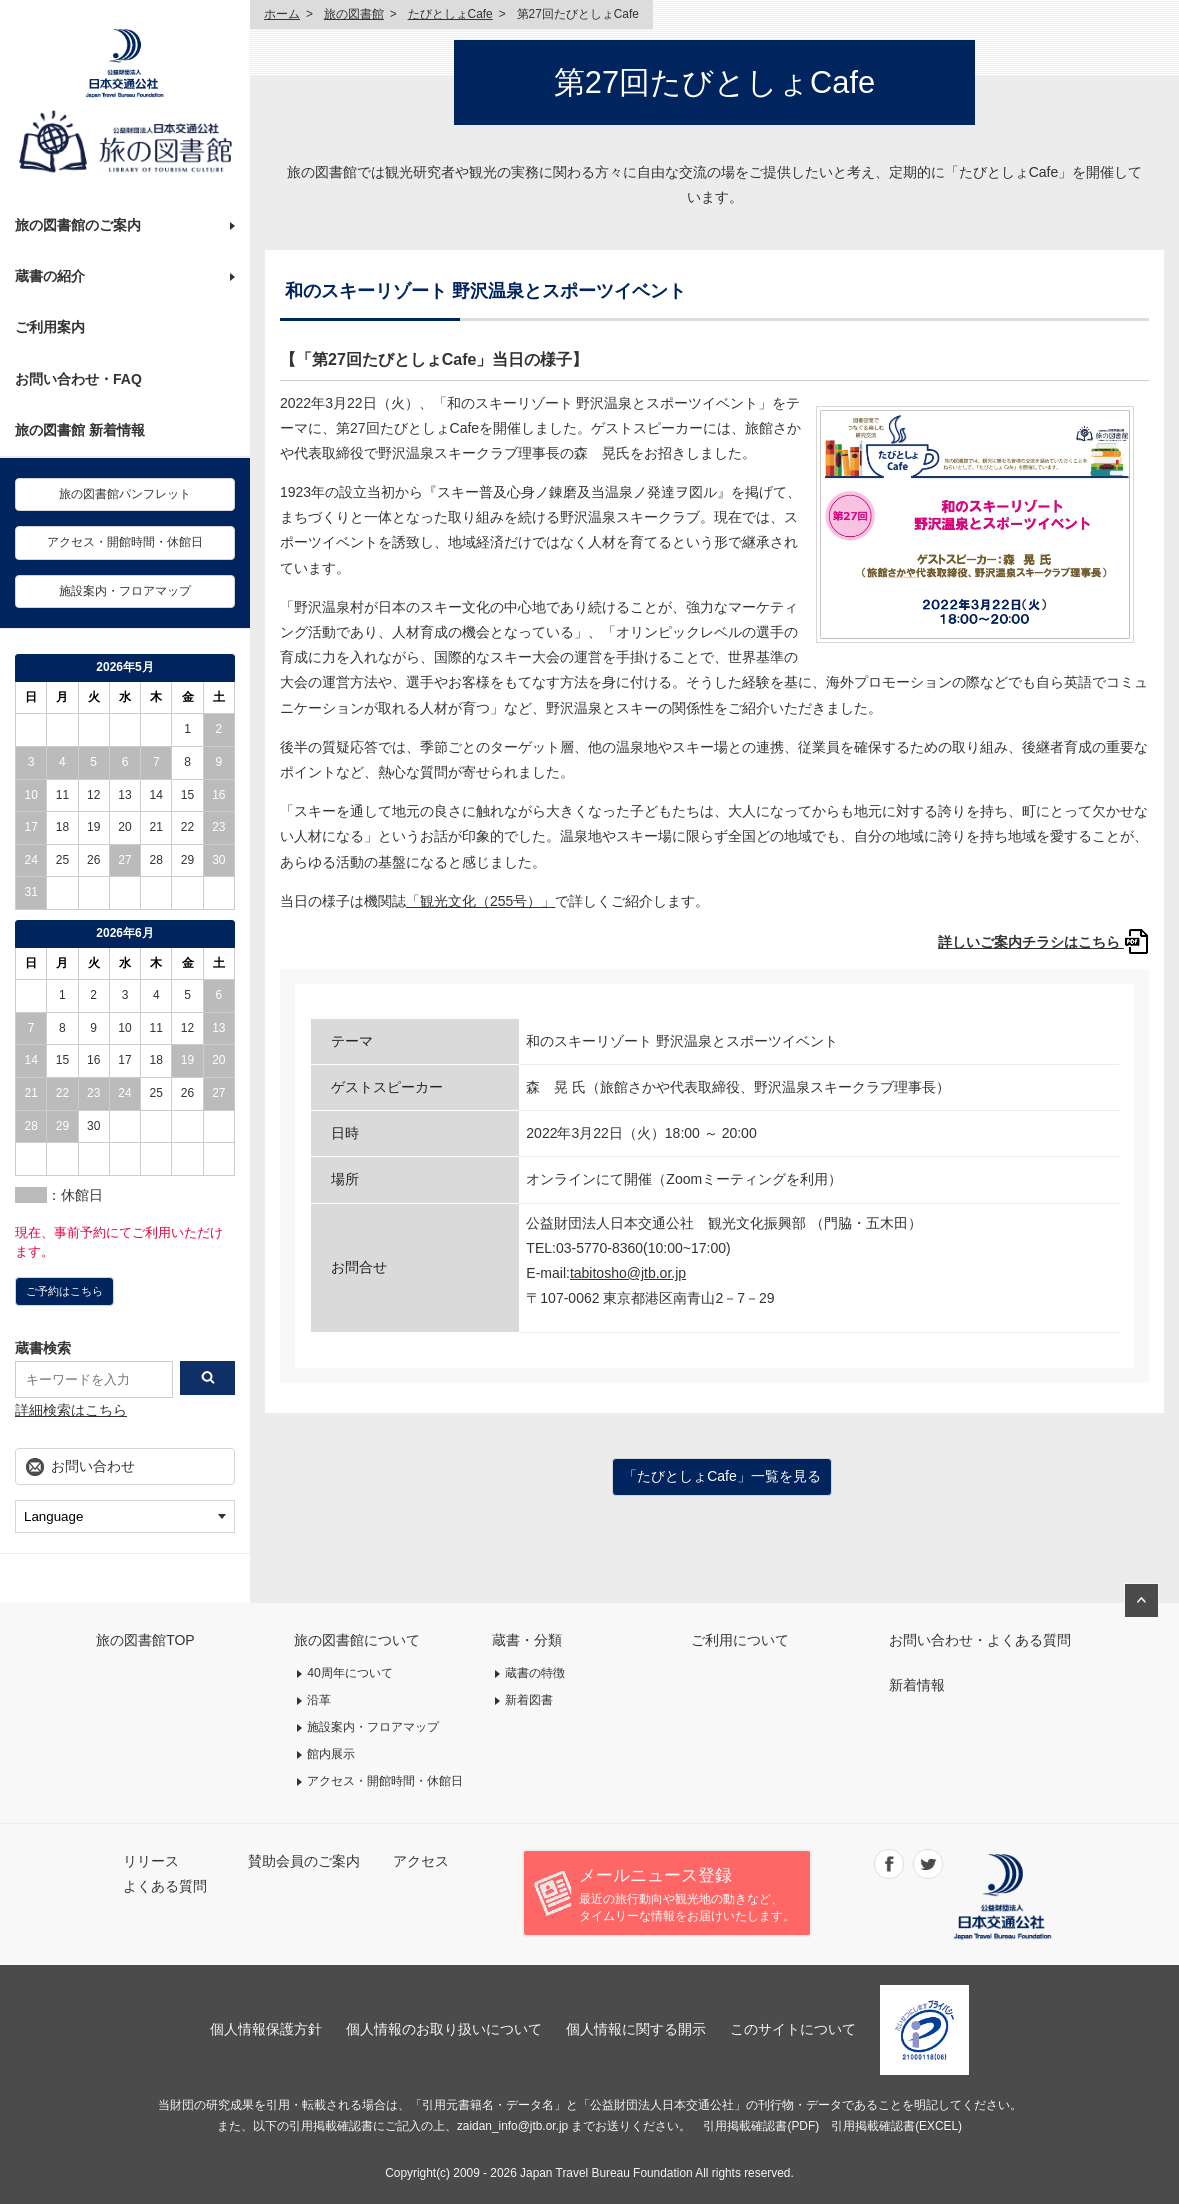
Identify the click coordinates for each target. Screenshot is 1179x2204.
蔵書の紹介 (50, 276)
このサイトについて (793, 2029)
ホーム (282, 14)
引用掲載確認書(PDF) (761, 2126)
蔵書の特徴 (535, 1673)
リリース (151, 1861)
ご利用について (740, 1640)
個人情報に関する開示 (636, 2029)
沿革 (319, 1700)
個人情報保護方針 (266, 2029)
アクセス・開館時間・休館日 (125, 542)
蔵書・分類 (527, 1640)
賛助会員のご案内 (304, 1861)
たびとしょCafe (450, 14)
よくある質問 (165, 1886)
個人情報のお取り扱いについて (444, 2029)
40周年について (350, 1673)
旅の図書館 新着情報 (80, 430)
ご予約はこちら (64, 1291)
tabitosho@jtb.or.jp (628, 1273)
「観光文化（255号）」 (480, 901)
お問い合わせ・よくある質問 (980, 1640)
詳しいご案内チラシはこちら (1043, 942)
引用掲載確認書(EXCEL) (896, 2126)
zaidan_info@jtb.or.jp (512, 2126)
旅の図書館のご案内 (78, 225)
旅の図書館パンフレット (125, 494)
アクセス (421, 1861)
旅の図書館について (357, 1640)
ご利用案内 (50, 327)
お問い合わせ (93, 1466)
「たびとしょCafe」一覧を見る (722, 1476)
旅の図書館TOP (145, 1640)
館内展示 (331, 1754)
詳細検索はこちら (71, 1410)
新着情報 (917, 1685)
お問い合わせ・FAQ (78, 379)
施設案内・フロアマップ (125, 591)
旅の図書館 (354, 14)
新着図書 (529, 1700)
